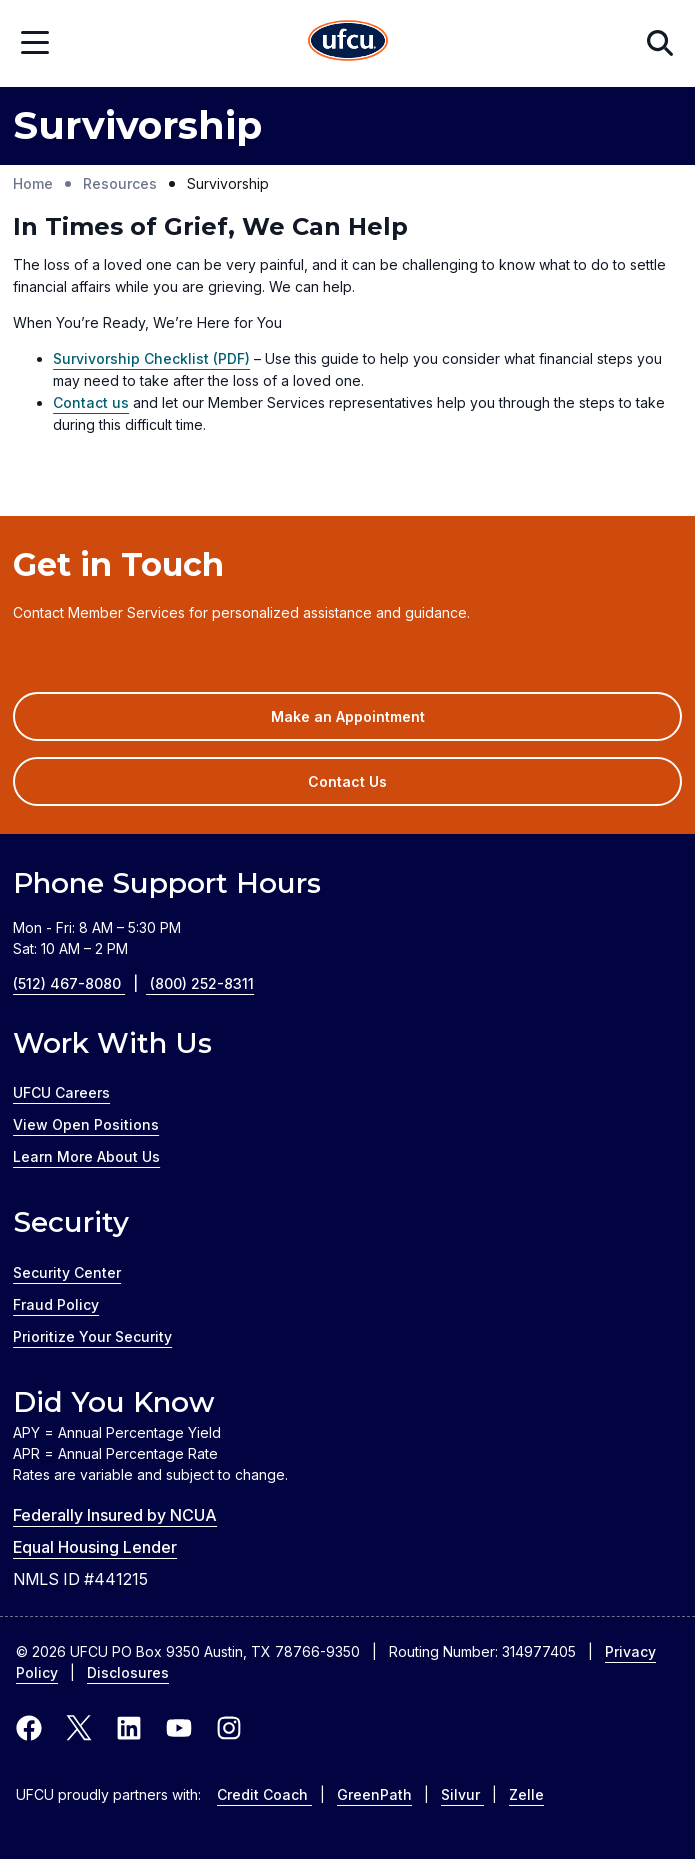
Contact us (91, 402)
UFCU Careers (61, 1092)
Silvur (462, 1794)
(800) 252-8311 (202, 983)
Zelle (526, 1794)
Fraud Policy (56, 1304)
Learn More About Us (86, 1156)
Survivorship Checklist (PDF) (151, 358)
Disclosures (128, 1672)
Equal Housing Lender (95, 1547)
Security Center (67, 1272)
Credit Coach (264, 1794)
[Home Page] (348, 43)
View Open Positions (86, 1124)
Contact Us (347, 781)
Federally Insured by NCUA (115, 1515)
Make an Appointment (377, 723)
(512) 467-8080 (81, 983)
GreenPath (374, 1794)
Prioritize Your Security (92, 1336)
